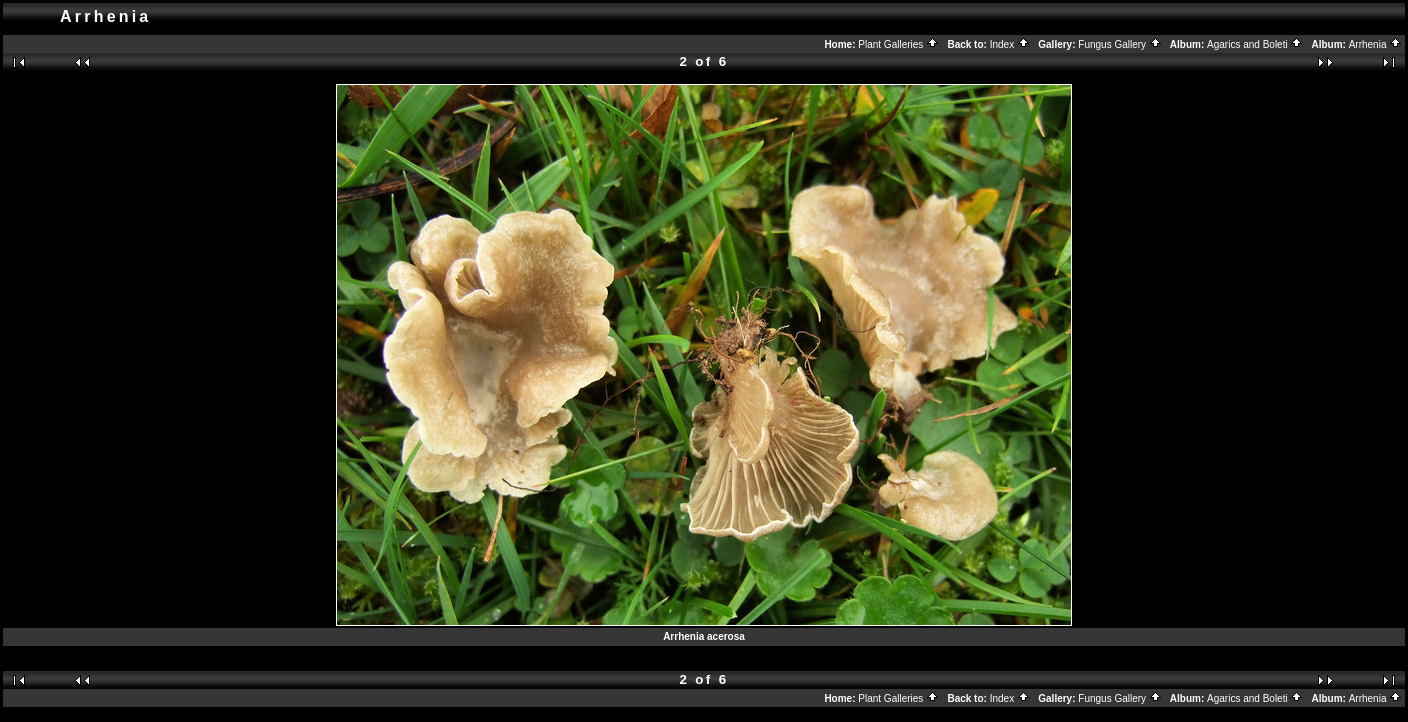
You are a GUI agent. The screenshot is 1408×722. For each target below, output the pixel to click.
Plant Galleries (898, 44)
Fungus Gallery (1120, 44)
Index (1010, 44)
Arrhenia (1376, 44)
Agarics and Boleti (1255, 44)
